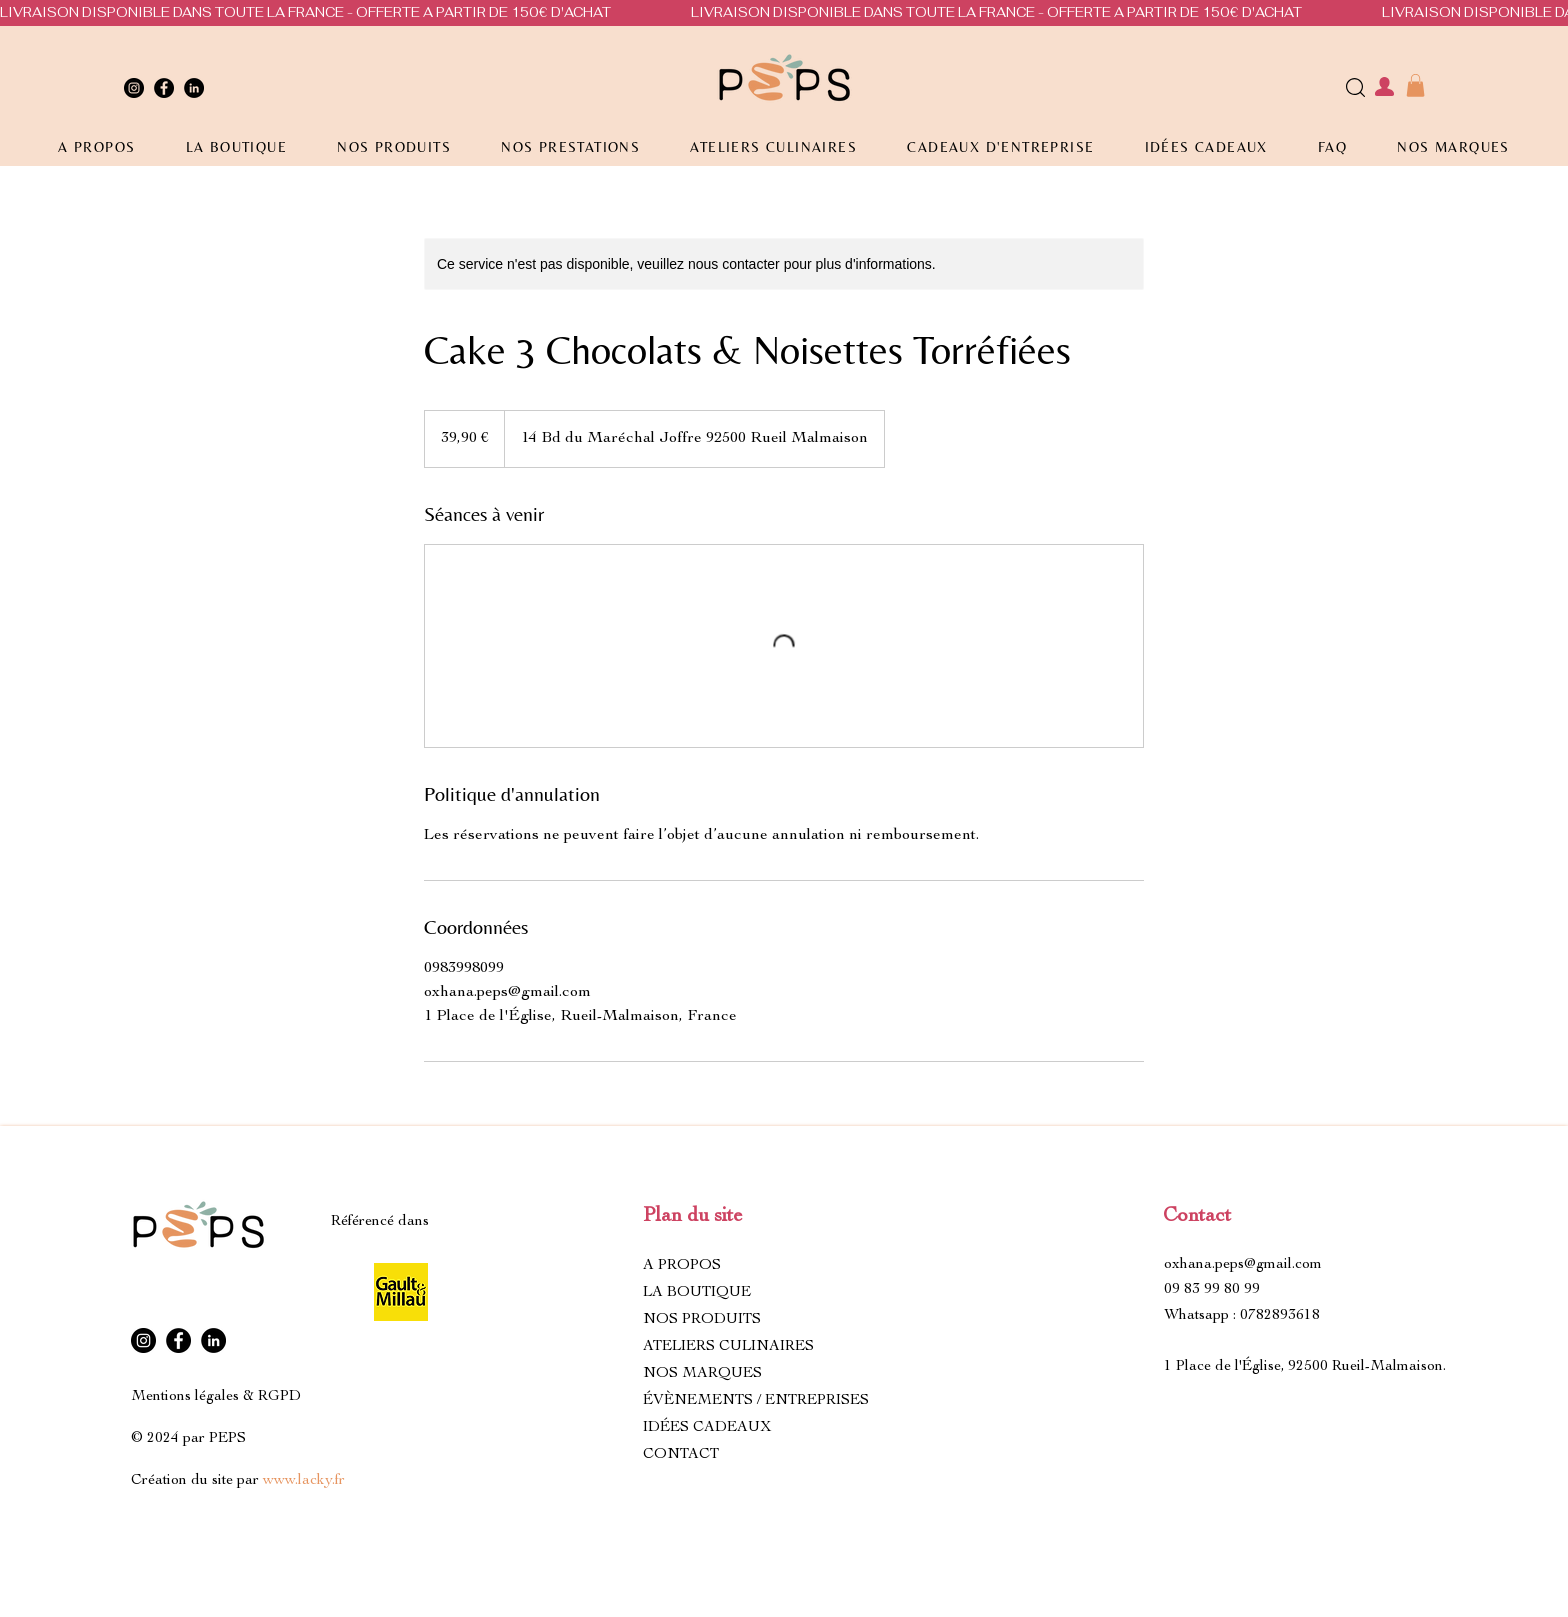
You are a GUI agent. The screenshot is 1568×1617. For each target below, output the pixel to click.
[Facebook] (164, 88)
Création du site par (238, 1480)
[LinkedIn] (194, 88)
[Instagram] (134, 88)
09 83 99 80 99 (1212, 1289)
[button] (1415, 85)
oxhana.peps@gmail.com (1243, 1264)
